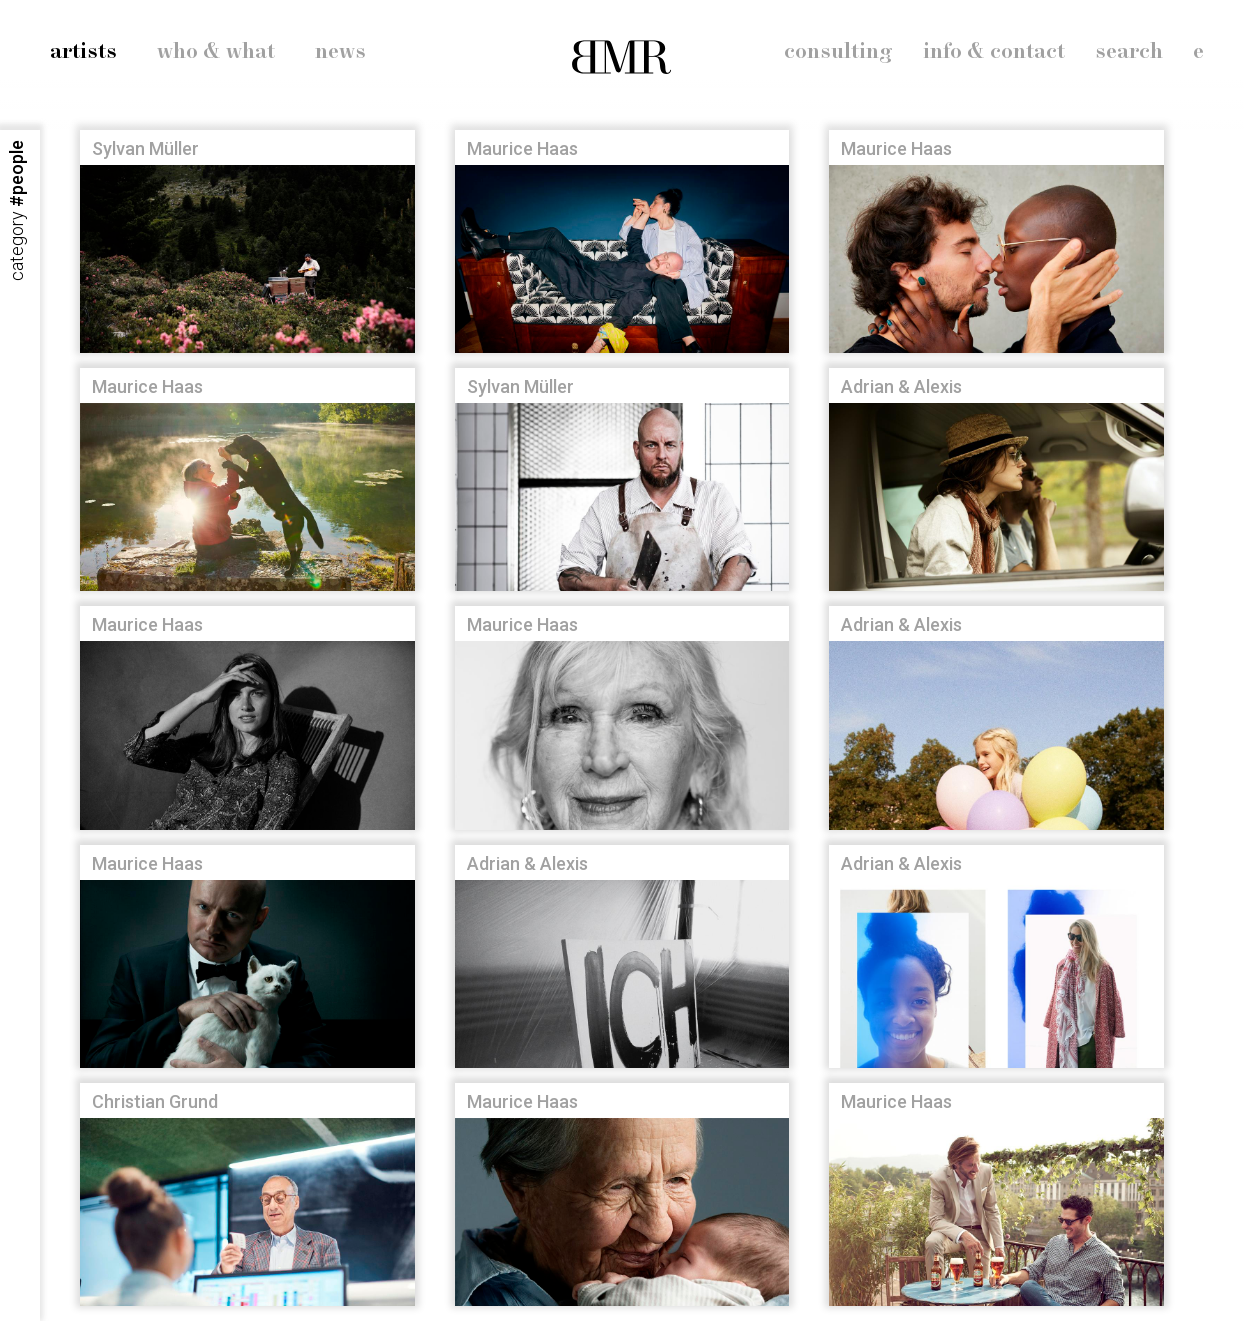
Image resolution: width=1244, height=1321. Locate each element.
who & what (216, 52)
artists (83, 52)
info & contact (994, 52)
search (1129, 52)
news (340, 52)
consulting (838, 52)
